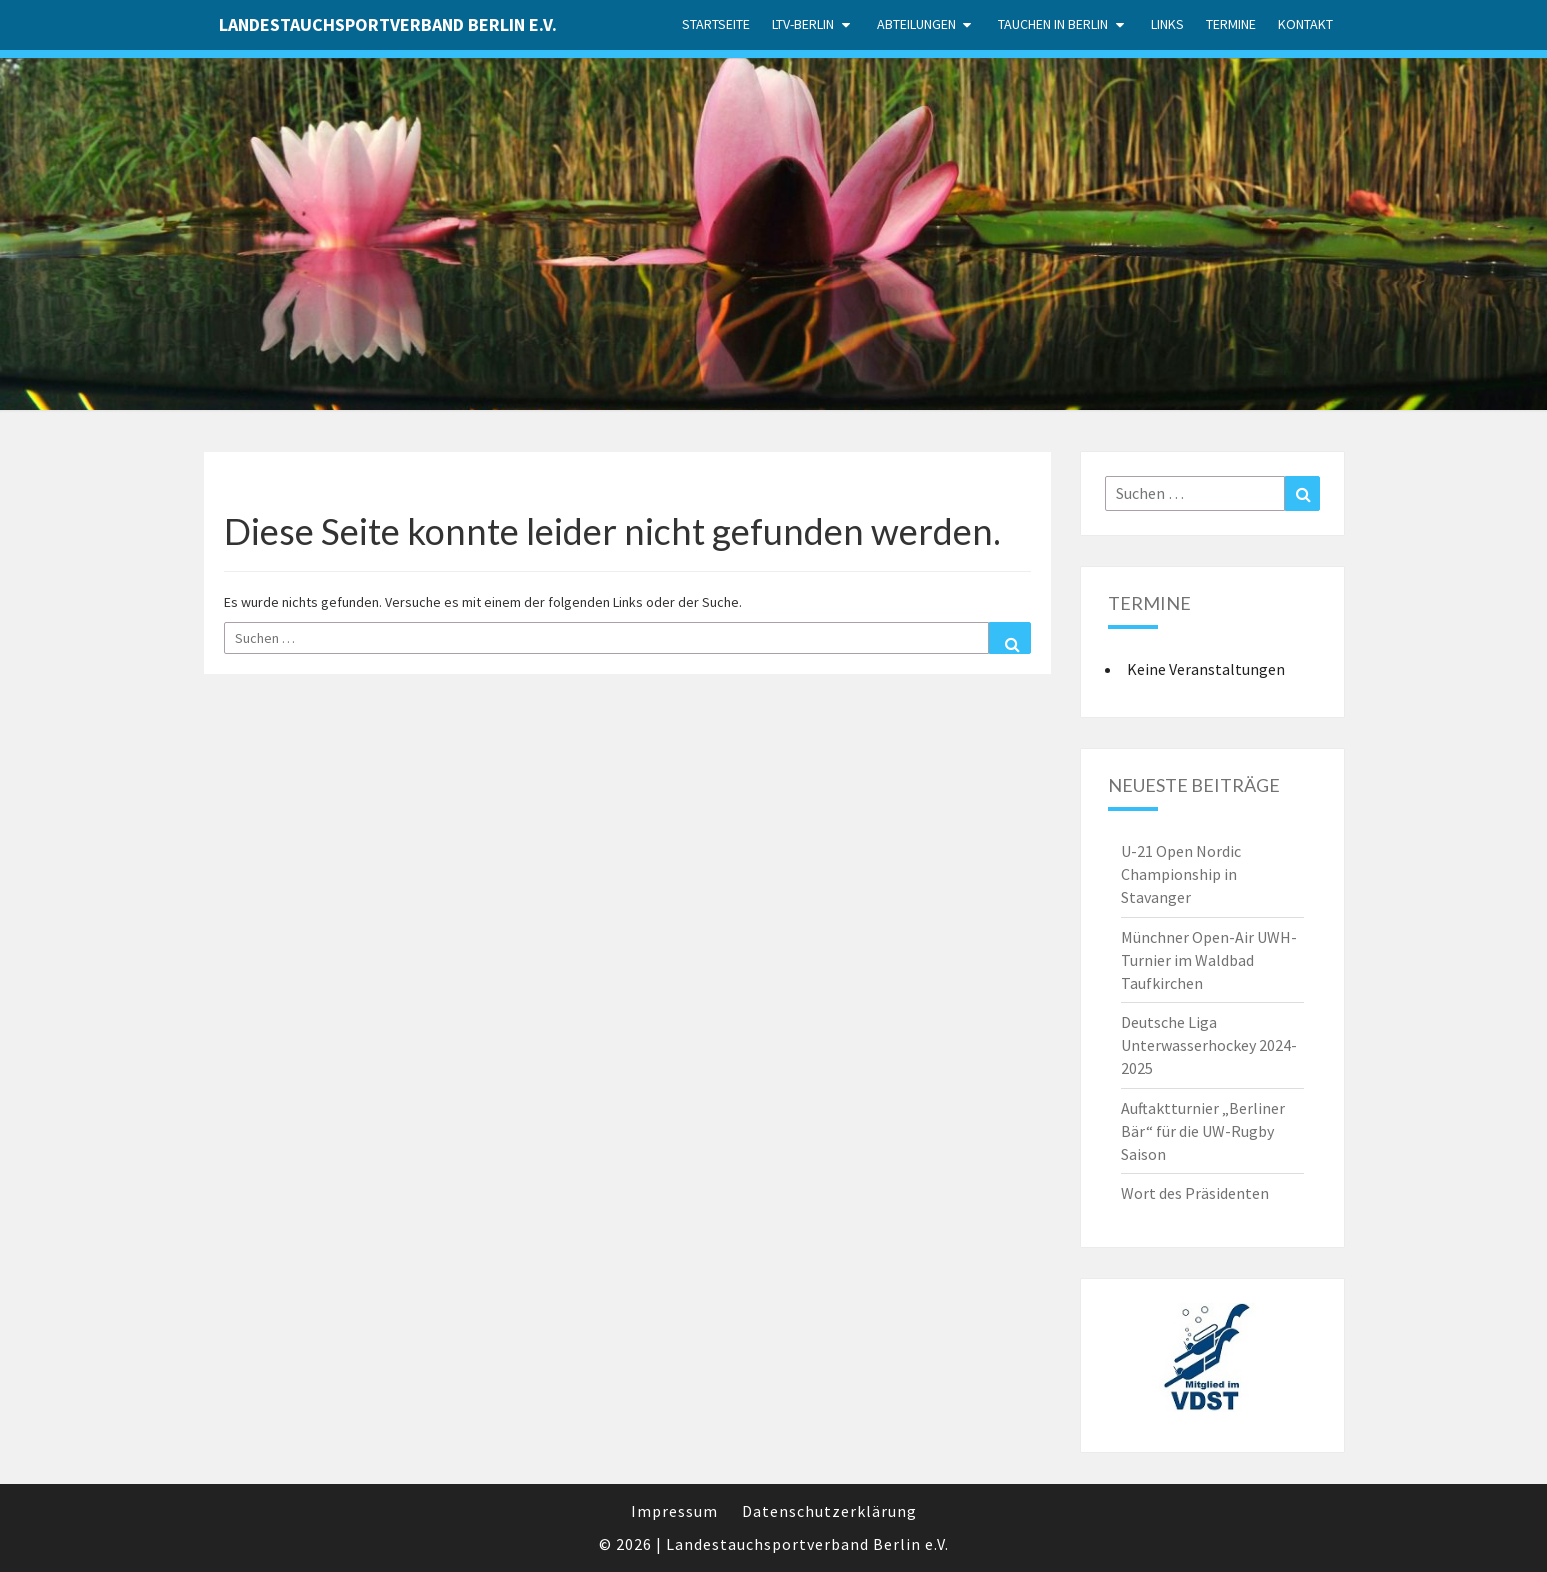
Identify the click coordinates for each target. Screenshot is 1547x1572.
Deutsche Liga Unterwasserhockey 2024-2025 (1209, 1045)
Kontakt (1305, 24)
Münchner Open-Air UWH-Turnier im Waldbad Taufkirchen (1209, 960)
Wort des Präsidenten (1195, 1193)
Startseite (716, 24)
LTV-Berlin (803, 24)
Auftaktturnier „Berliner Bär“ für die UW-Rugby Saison (1203, 1131)
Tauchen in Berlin (1053, 24)
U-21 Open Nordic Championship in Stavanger (1181, 874)
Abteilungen (916, 24)
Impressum (674, 1511)
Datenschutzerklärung (829, 1511)
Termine (1231, 24)
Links (1167, 24)
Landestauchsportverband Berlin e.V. (388, 24)
